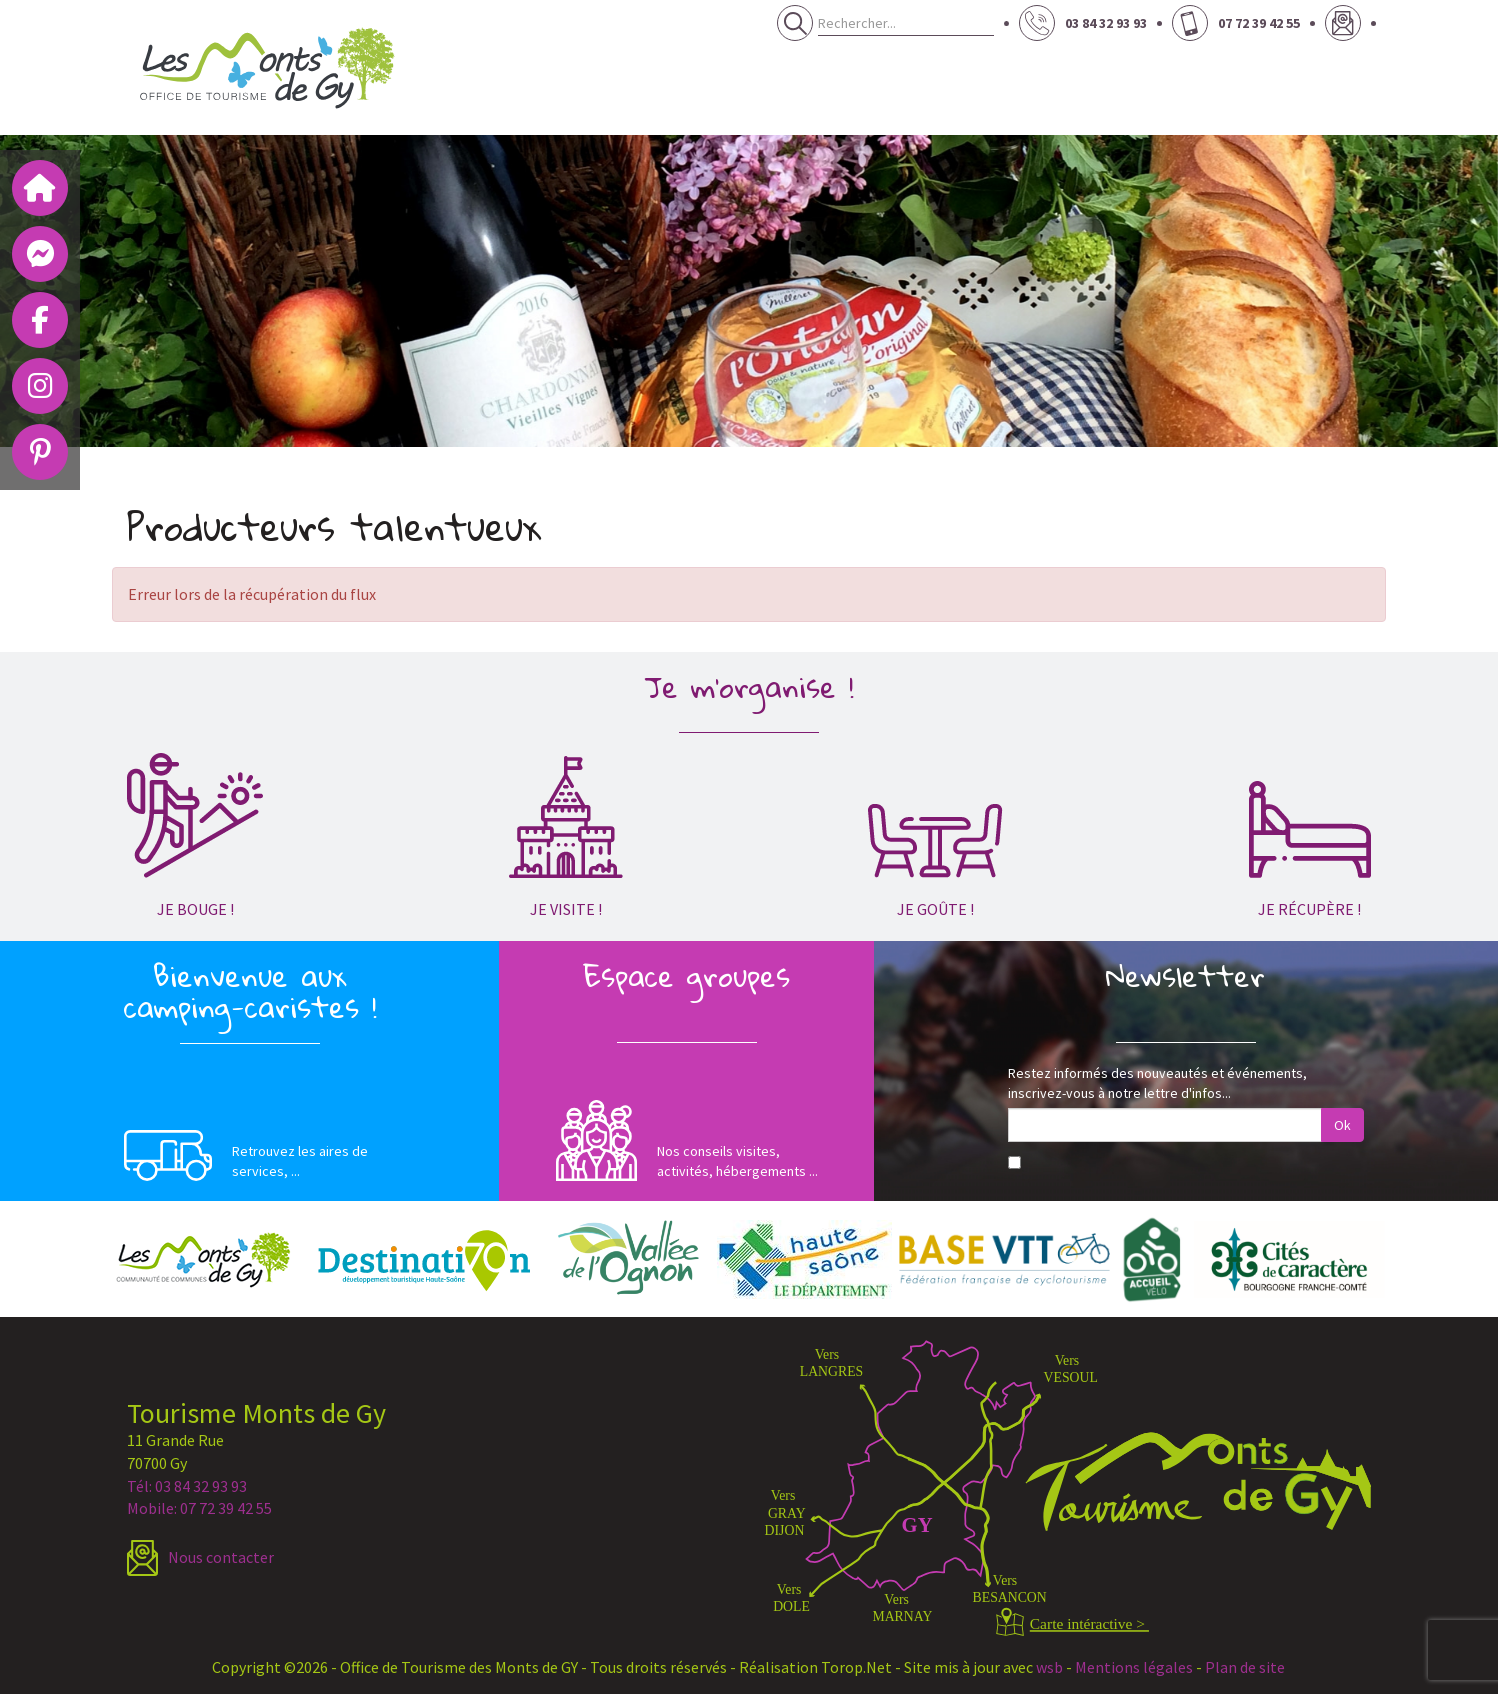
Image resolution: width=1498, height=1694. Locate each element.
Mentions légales (1134, 1667)
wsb (1049, 1667)
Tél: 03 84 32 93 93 (187, 1486)
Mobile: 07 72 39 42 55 (199, 1508)
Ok (1342, 1125)
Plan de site (1245, 1667)
